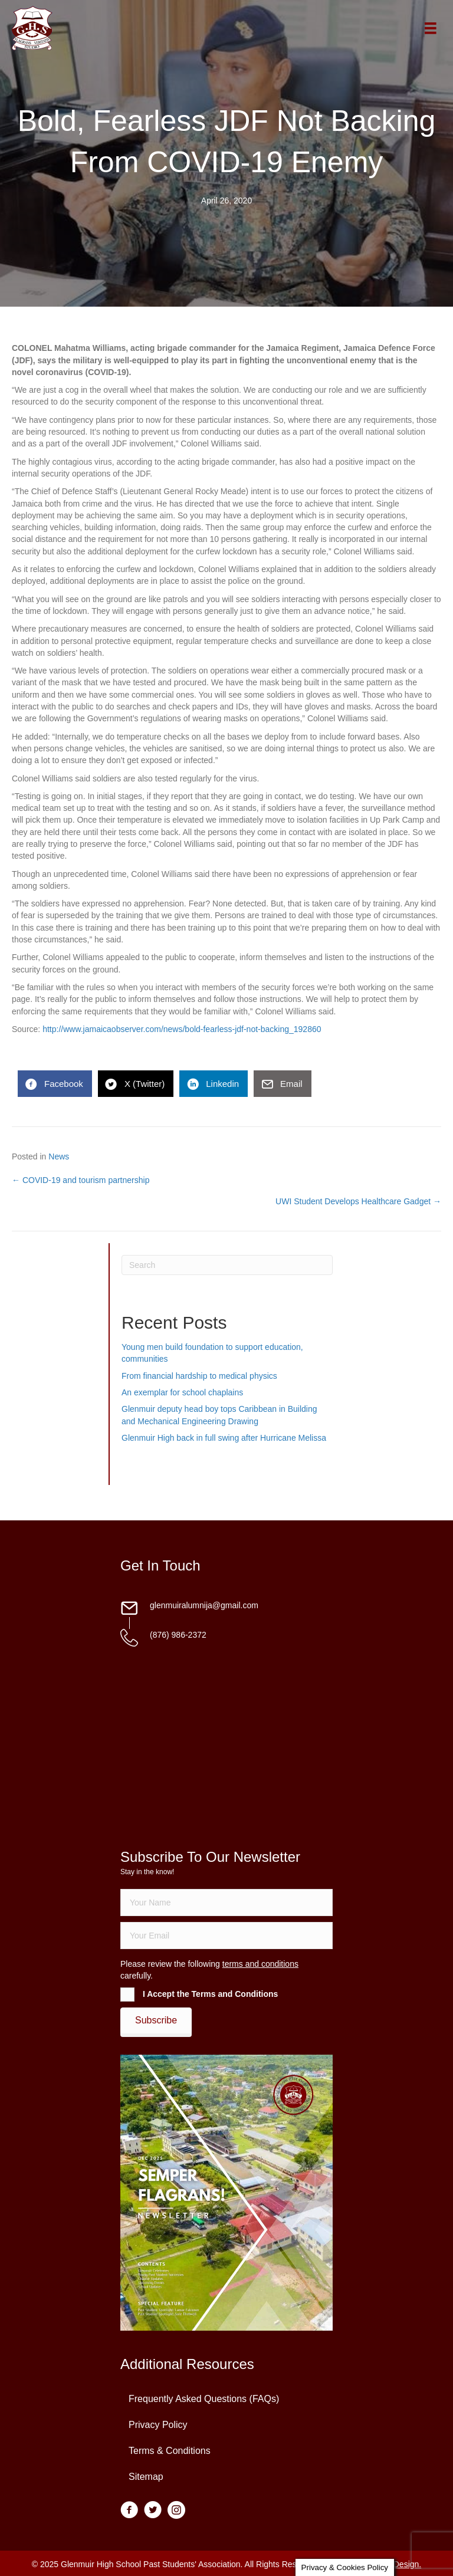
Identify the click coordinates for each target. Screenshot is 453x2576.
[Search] (227, 1265)
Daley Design (394, 2564)
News (58, 1156)
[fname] (226, 1902)
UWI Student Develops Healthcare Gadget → (358, 1201)
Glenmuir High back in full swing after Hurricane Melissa (224, 1438)
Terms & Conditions (170, 2451)
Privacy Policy (158, 2425)
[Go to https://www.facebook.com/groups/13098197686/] (129, 2511)
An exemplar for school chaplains (182, 1392)
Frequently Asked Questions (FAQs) (204, 2399)
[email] (226, 1935)
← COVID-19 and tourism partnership (80, 1180)
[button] (156, 2020)
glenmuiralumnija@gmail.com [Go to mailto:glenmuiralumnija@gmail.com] (204, 1605)
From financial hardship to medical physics (199, 1376)
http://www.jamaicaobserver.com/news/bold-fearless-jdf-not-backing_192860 (181, 1029)
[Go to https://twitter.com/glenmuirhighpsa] (153, 2511)
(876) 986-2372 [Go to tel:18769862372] (178, 1634)
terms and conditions (260, 1964)
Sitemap (146, 2477)
